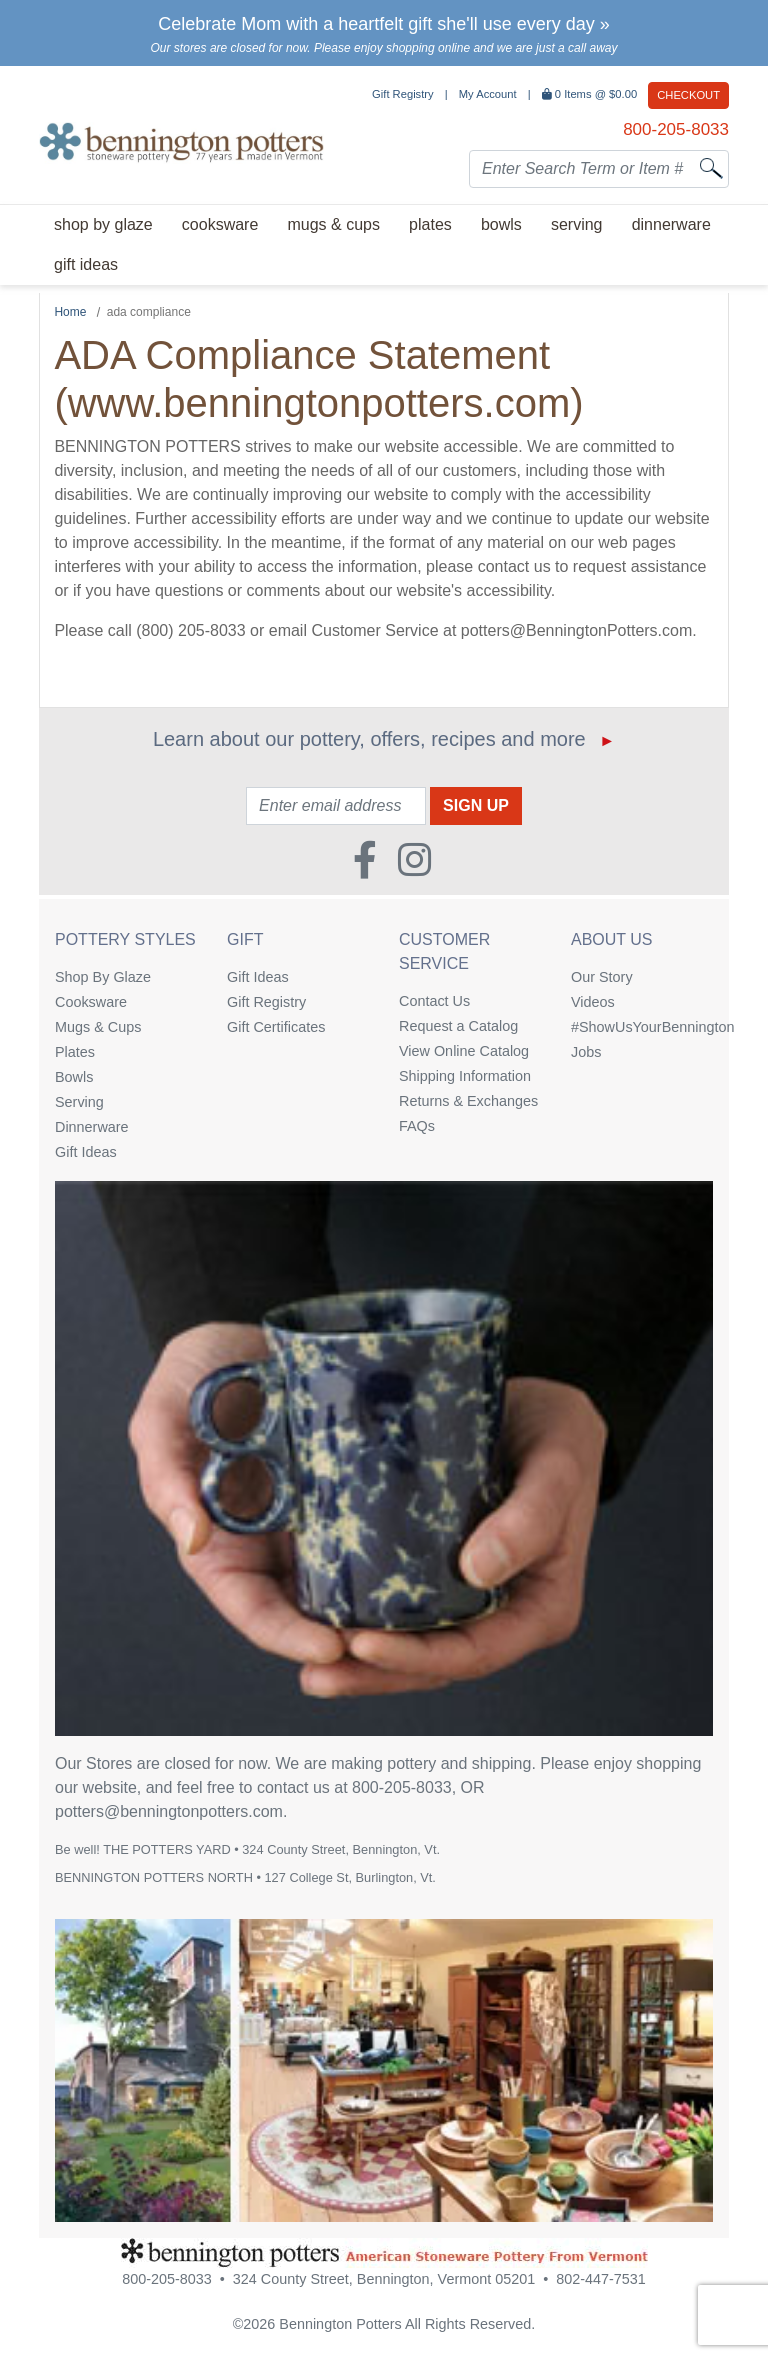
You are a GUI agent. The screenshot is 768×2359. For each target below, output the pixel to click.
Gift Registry (403, 94)
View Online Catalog (464, 1051)
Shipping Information (465, 1076)
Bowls (74, 1077)
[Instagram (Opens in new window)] (414, 852)
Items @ (591, 94)
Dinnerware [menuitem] (671, 224)
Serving (79, 1102)
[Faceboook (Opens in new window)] (365, 852)
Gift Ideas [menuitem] (86, 264)
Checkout (688, 95)
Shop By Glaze (103, 977)
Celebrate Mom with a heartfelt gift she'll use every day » (384, 24)
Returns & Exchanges (468, 1101)
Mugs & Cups (98, 1027)
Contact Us (434, 1001)
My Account (488, 94)
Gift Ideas (86, 1152)
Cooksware (91, 1002)
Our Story (602, 977)
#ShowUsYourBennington (642, 1027)
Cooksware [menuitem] (220, 224)
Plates (75, 1052)
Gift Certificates (276, 1027)
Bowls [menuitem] (501, 224)
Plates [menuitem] (430, 224)
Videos (593, 1002)
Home (70, 312)
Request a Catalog (458, 1026)
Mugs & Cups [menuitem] (333, 224)
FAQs (417, 1126)
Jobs (586, 1052)
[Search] (711, 168)
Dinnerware (92, 1127)
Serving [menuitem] (577, 224)
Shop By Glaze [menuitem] (103, 224)
